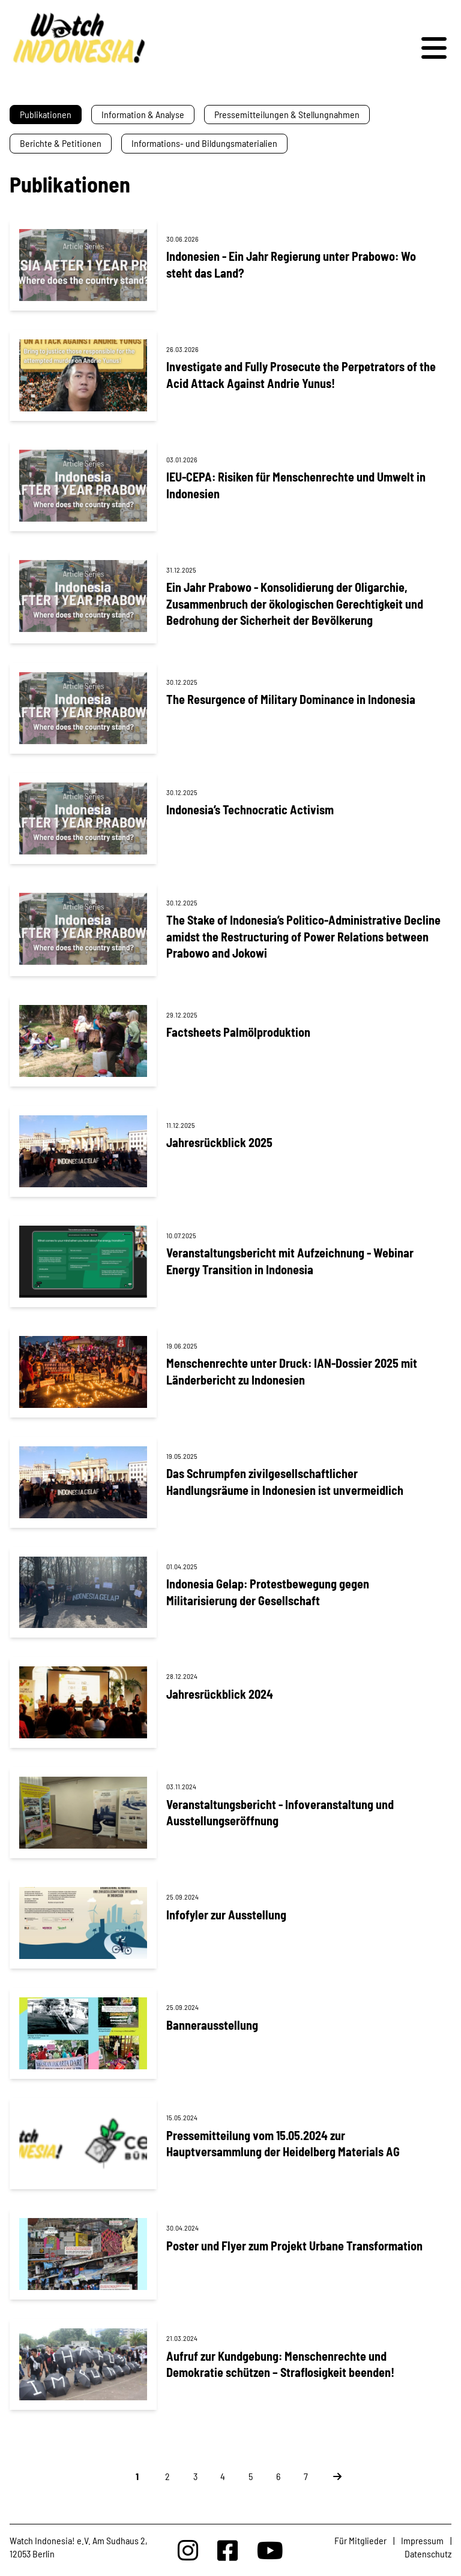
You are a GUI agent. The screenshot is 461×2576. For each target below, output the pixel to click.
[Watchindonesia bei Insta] (188, 2550)
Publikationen (45, 114)
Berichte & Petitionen (60, 143)
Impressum (422, 2540)
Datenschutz (428, 2553)
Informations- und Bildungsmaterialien (204, 143)
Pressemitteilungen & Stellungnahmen (287, 114)
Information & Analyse (142, 114)
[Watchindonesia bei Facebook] (227, 2550)
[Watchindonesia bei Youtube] (270, 2550)
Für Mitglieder (360, 2540)
